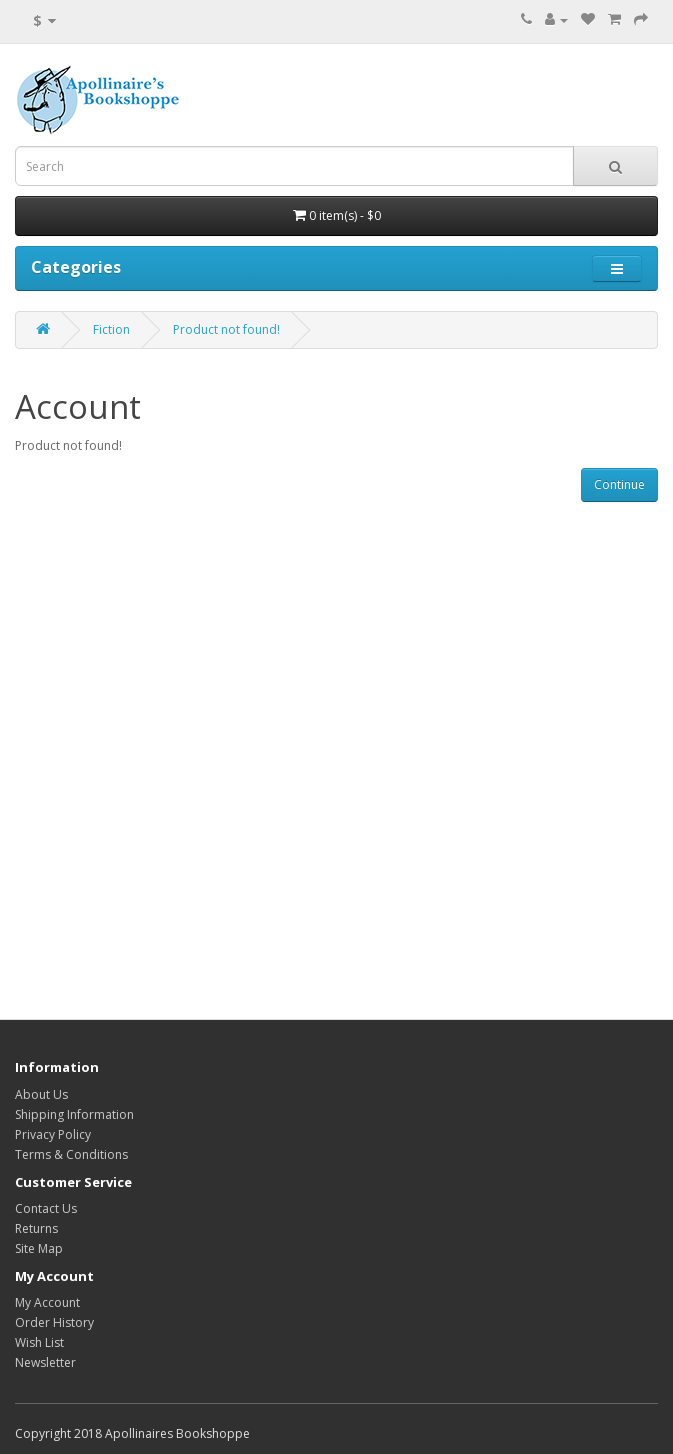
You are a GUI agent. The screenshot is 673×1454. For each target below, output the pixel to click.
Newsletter (45, 1362)
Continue (619, 484)
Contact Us (46, 1208)
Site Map (39, 1248)
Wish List (39, 1342)
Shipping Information (74, 1114)
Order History (54, 1322)
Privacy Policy (53, 1134)
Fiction (111, 329)
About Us (41, 1094)
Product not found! (226, 329)
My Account (47, 1302)
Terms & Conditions (71, 1154)
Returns (36, 1228)
